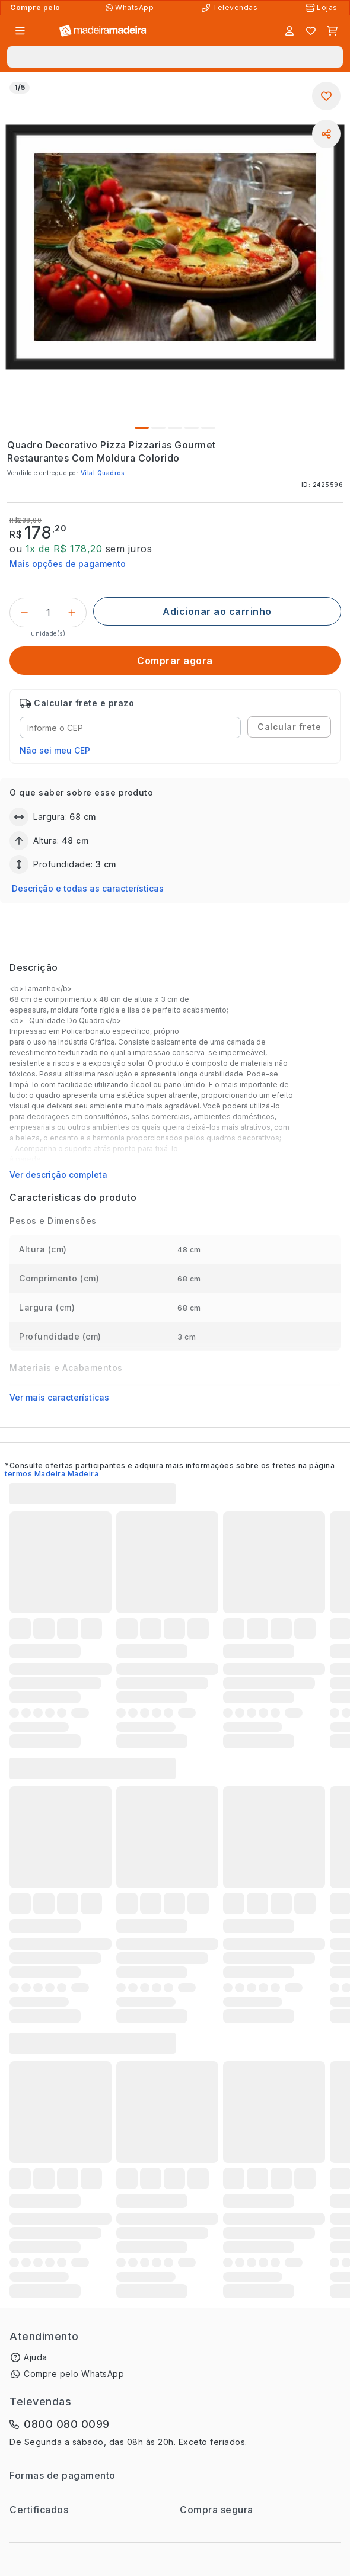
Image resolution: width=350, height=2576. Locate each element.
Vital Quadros (103, 472)
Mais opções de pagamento (67, 564)
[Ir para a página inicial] (103, 31)
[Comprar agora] (175, 660)
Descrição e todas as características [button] (88, 888)
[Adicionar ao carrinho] (217, 611)
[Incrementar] (72, 612)
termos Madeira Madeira (51, 1473)
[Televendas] (231, 8)
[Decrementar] (24, 612)
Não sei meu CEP (55, 750)
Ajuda (35, 2357)
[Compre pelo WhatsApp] (131, 8)
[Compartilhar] (326, 134)
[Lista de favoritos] (311, 30)
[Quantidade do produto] (48, 612)
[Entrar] (289, 30)
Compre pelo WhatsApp (74, 2374)
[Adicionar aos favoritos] (326, 96)
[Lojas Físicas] (323, 8)
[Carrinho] (332, 30)
